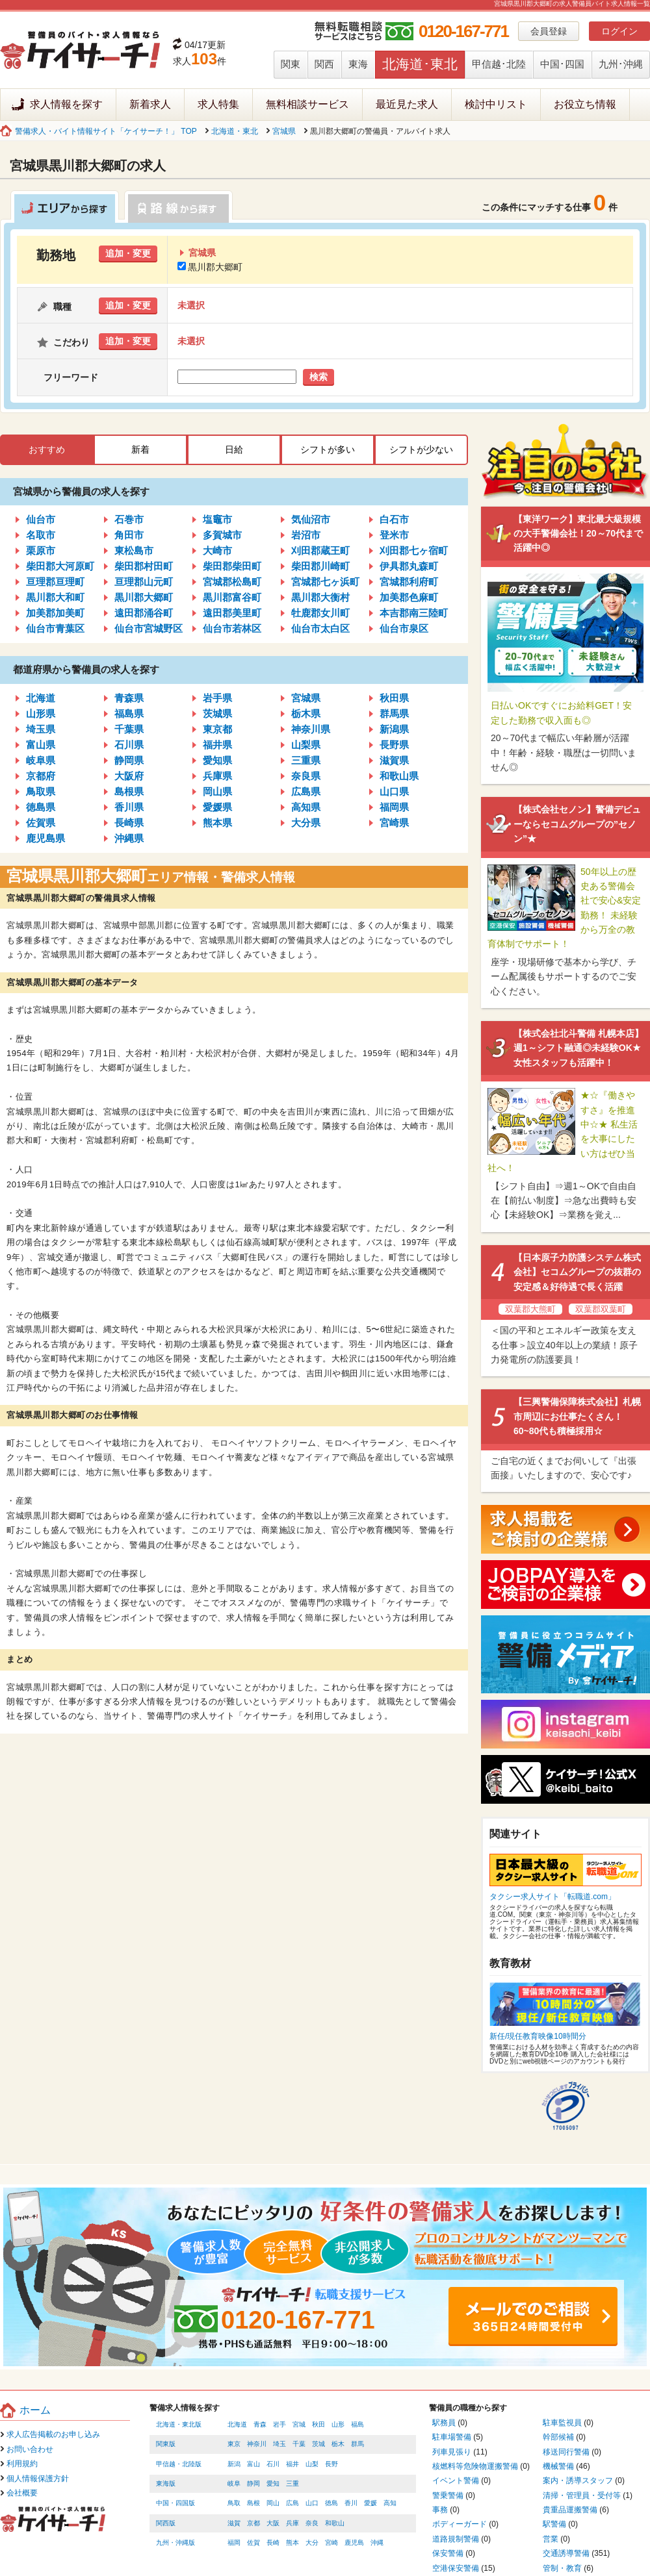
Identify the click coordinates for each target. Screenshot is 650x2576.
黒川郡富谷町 (232, 597)
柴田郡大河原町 (60, 566)
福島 (357, 2424)
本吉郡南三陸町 (414, 612)
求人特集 (218, 104)
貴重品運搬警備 (570, 2509)
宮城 (299, 2424)
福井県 (217, 744)
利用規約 (22, 2463)
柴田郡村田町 (143, 566)
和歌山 (334, 2523)
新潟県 (394, 729)
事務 (440, 2509)
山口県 (394, 791)
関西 (324, 63)
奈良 (312, 2523)
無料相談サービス (307, 104)
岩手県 (217, 697)
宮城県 (284, 131)
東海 (358, 63)
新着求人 (150, 104)
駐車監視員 (562, 2422)
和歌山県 (399, 775)
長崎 (273, 2542)
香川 (351, 2503)
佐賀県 (40, 822)
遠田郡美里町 (232, 612)
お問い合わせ (29, 2449)
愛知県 (217, 760)
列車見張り (451, 2451)
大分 (312, 2542)
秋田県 (394, 697)
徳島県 (40, 807)
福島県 (129, 713)
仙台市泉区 (404, 628)
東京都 (217, 729)
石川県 (129, 744)
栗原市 (40, 550)
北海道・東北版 (179, 2424)
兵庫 (292, 2523)
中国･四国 (562, 63)
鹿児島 (354, 2542)
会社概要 (22, 2492)
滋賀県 (394, 760)
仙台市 (40, 519)
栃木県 (305, 713)
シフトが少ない (421, 449)
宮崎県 (394, 822)
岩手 (279, 2424)
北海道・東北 (234, 131)
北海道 (40, 697)
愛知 (273, 2483)
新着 (140, 449)
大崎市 (217, 550)
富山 (253, 2464)
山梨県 (305, 744)
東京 (234, 2443)
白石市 (394, 519)
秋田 (318, 2424)
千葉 (299, 2443)
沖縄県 (129, 838)
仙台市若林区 (232, 628)
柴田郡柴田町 (232, 566)
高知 (390, 2503)
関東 (290, 63)
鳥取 (234, 2503)
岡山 (273, 2503)
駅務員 (444, 2422)
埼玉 (279, 2443)
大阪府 (129, 775)
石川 (273, 2464)
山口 (312, 2503)
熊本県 (217, 822)
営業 (550, 2539)
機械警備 (558, 2466)
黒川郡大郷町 (209, 267)
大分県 (305, 822)
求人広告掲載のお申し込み (53, 2434)
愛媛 (370, 2503)
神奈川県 (310, 729)
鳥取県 (40, 791)
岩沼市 (305, 534)
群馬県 (394, 713)
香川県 (129, 807)
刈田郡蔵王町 (320, 550)
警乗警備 (447, 2495)
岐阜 (234, 2483)
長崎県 (129, 822)
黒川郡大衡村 (320, 597)
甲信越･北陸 (499, 63)
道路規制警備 (455, 2539)
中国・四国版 (175, 2503)
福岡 (234, 2542)
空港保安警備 (455, 2568)
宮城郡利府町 (409, 581)
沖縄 (377, 2542)
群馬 (357, 2443)
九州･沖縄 (621, 63)
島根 (253, 2503)
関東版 (166, 2443)
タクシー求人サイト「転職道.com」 (552, 1896)
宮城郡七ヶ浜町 (325, 581)
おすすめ (47, 449)
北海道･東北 (420, 64)
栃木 (338, 2443)
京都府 (40, 775)
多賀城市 (222, 534)
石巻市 (129, 519)
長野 (331, 2464)
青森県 (129, 697)
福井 (292, 2464)
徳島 (331, 2503)
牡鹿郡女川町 (320, 612)
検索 (318, 377)
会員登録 (548, 31)
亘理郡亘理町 (55, 581)
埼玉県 (40, 729)
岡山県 (217, 791)
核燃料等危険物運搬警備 (475, 2466)
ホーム (35, 2410)
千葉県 (129, 729)
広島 (292, 2503)
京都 (253, 2523)
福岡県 (394, 807)
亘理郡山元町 (143, 581)
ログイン (619, 31)
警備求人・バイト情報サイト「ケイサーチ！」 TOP (106, 131)
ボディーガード (459, 2524)
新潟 (234, 2464)
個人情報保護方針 (37, 2478)
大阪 (273, 2523)
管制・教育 (562, 2568)
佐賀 (253, 2542)
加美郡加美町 (55, 612)
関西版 (166, 2523)
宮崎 (331, 2542)
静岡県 (129, 760)
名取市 (40, 534)
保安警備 (447, 2553)
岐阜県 (40, 760)
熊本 (292, 2542)
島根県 (129, 791)
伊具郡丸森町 (409, 566)
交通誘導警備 (566, 2553)
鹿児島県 (45, 838)
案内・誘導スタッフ (578, 2480)
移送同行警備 (566, 2451)
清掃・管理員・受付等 (582, 2495)
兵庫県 (217, 775)
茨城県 (217, 713)
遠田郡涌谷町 (143, 612)
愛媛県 (217, 807)
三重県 (305, 760)
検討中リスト (496, 104)
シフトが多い (327, 449)
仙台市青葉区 (55, 628)
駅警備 (554, 2524)
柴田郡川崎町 (320, 566)
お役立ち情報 (585, 104)
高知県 (305, 807)
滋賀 (234, 2523)
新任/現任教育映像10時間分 (537, 2036)
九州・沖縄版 (175, 2542)
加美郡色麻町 (409, 597)
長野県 (394, 744)
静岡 (253, 2483)
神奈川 (256, 2443)
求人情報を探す (66, 104)
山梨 (312, 2464)
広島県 (305, 791)
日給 (234, 449)
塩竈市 (217, 519)
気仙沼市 (310, 519)
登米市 (394, 534)
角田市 (129, 534)
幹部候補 (558, 2437)
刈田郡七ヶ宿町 (414, 550)
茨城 (318, 2443)
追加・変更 (128, 253)
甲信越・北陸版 (179, 2464)
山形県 (40, 713)
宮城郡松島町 (232, 581)
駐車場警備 (451, 2437)
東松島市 (133, 550)
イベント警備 (455, 2480)
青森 (260, 2424)
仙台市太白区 (320, 628)
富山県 (40, 744)
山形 (338, 2424)
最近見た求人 (407, 104)
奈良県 (305, 775)
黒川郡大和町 (55, 597)
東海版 (166, 2483)
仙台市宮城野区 (148, 628)
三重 (292, 2483)
